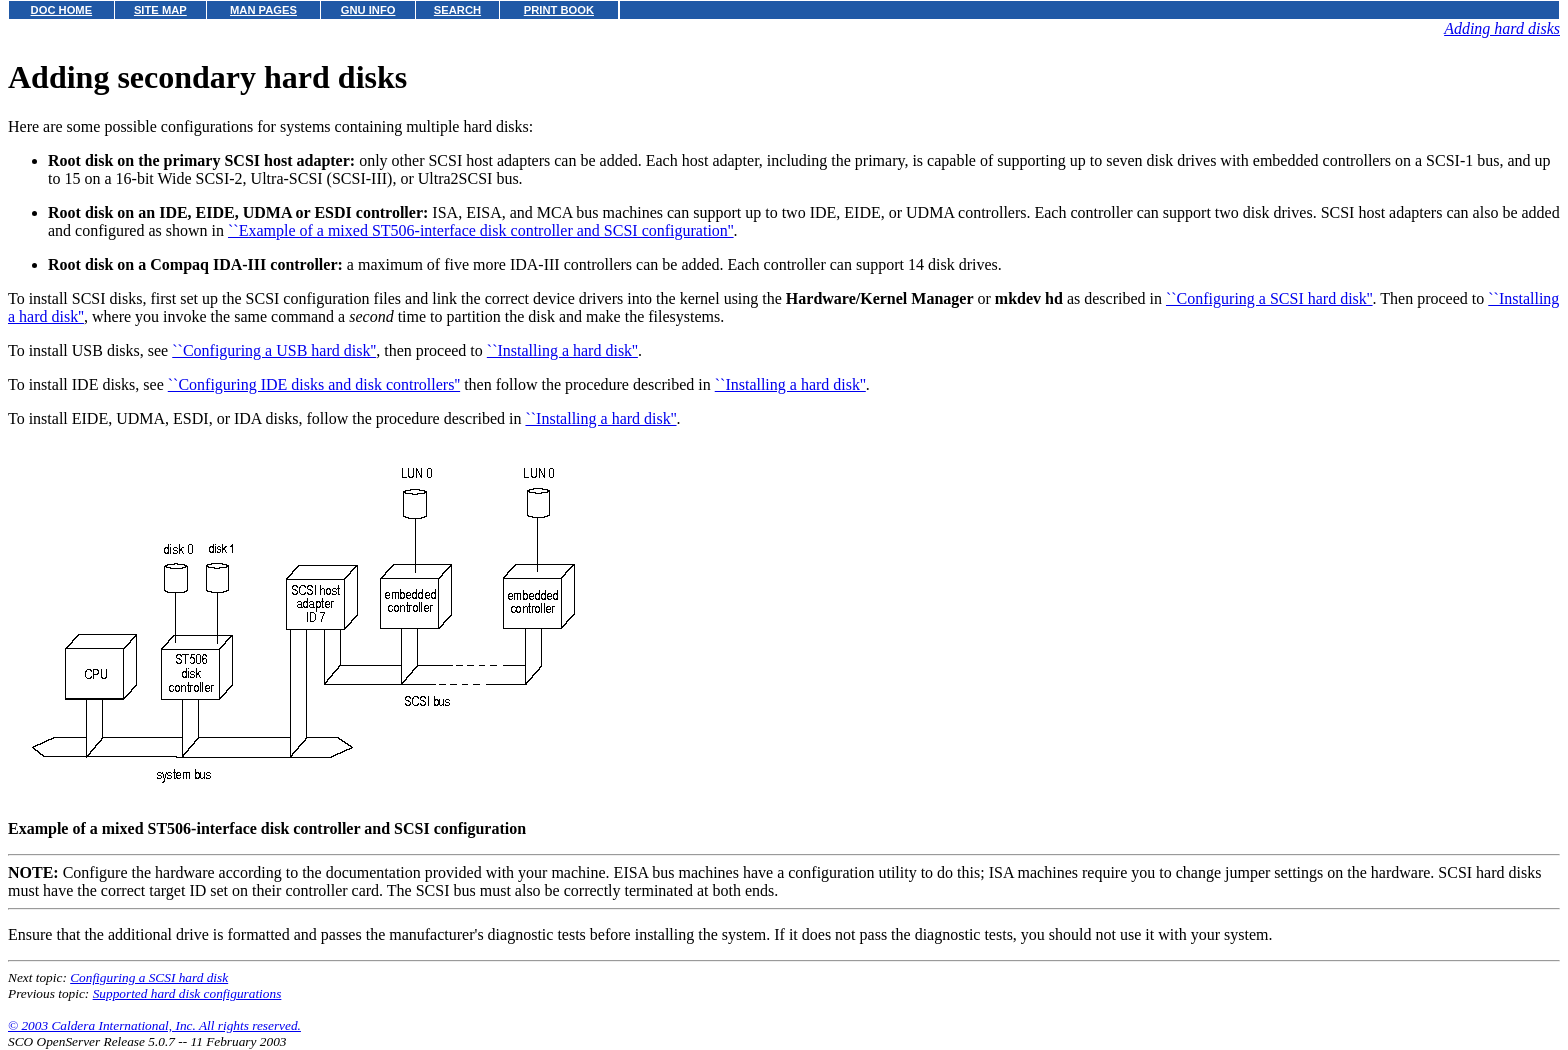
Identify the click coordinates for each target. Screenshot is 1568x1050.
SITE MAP (160, 10)
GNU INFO (368, 10)
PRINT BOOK (559, 10)
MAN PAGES (263, 10)
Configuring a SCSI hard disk (149, 977)
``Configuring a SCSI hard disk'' (1269, 298)
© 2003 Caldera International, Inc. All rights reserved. (154, 1025)
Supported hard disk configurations (187, 993)
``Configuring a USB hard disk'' (274, 350)
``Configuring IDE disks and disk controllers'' (314, 384)
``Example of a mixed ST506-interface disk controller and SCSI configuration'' (481, 230)
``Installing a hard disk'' (562, 350)
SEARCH (457, 10)
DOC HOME (62, 10)
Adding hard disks (1502, 28)
